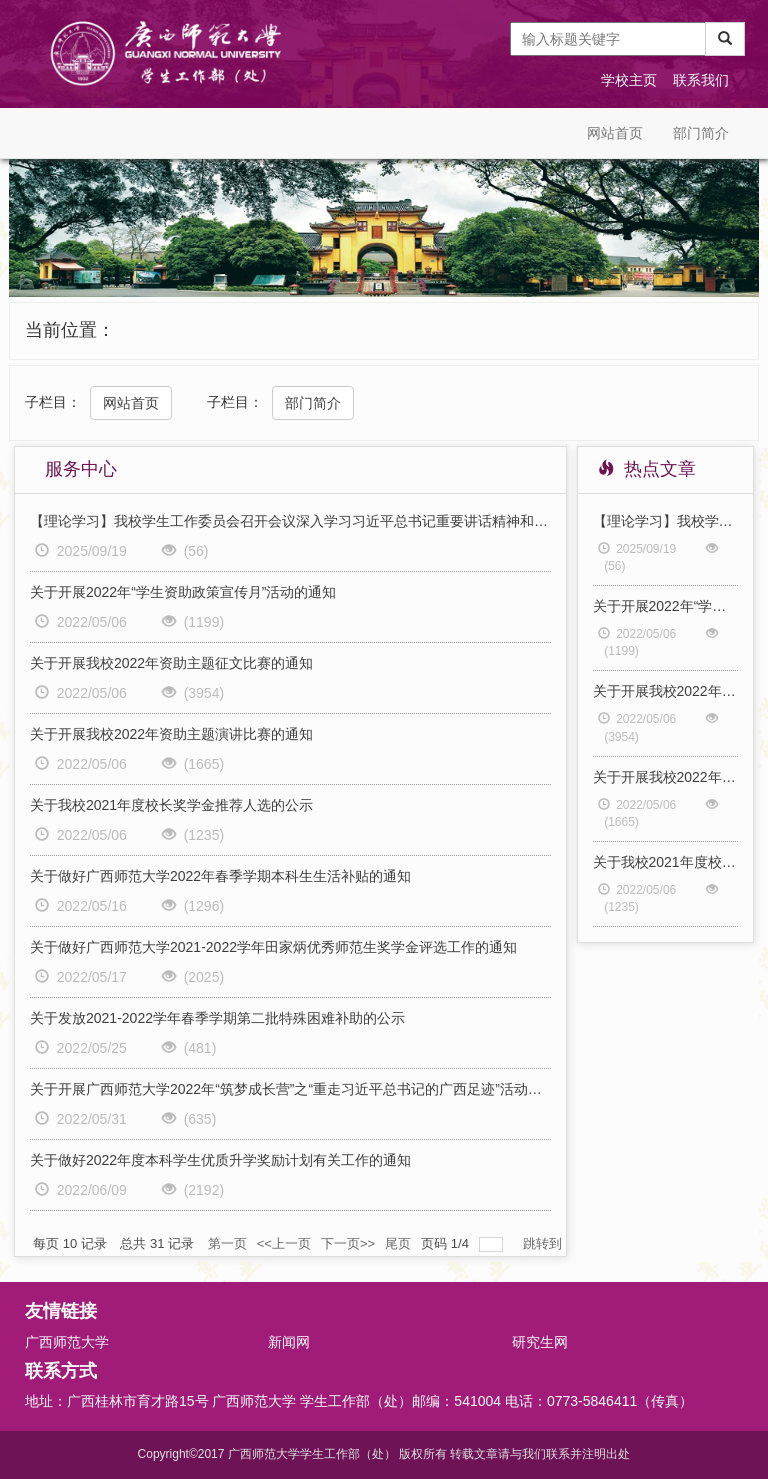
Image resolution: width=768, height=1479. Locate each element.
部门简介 (701, 133)
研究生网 (540, 1342)
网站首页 (615, 133)
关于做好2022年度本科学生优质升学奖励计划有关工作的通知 (220, 1160)
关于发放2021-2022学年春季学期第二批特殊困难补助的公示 (217, 1018)
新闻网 (289, 1342)
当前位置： (70, 330)
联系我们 (701, 80)
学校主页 (629, 80)
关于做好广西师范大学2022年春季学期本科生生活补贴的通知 (220, 876)
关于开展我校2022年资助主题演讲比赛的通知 (171, 734)
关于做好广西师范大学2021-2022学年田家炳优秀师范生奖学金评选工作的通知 (273, 947)
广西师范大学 (67, 1342)
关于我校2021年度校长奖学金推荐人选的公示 (171, 805)
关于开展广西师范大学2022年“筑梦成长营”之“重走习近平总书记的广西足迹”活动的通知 (290, 1089)
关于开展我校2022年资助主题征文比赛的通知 (171, 663)
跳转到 (544, 1243)
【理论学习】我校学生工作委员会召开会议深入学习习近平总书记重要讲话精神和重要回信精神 (290, 521)
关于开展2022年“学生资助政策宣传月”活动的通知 (183, 592)
